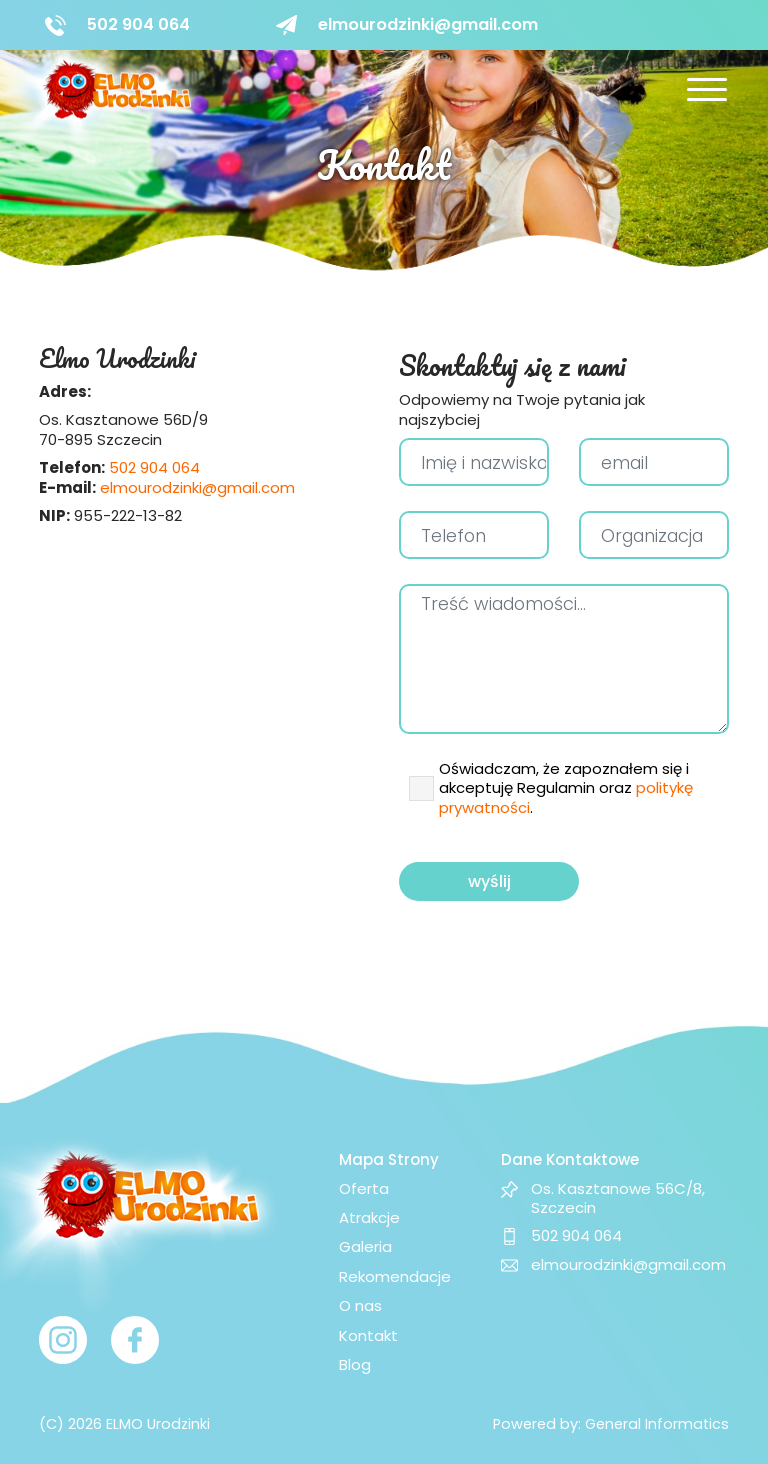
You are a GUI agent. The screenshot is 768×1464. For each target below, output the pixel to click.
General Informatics (657, 1424)
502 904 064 (154, 467)
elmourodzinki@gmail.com (197, 487)
